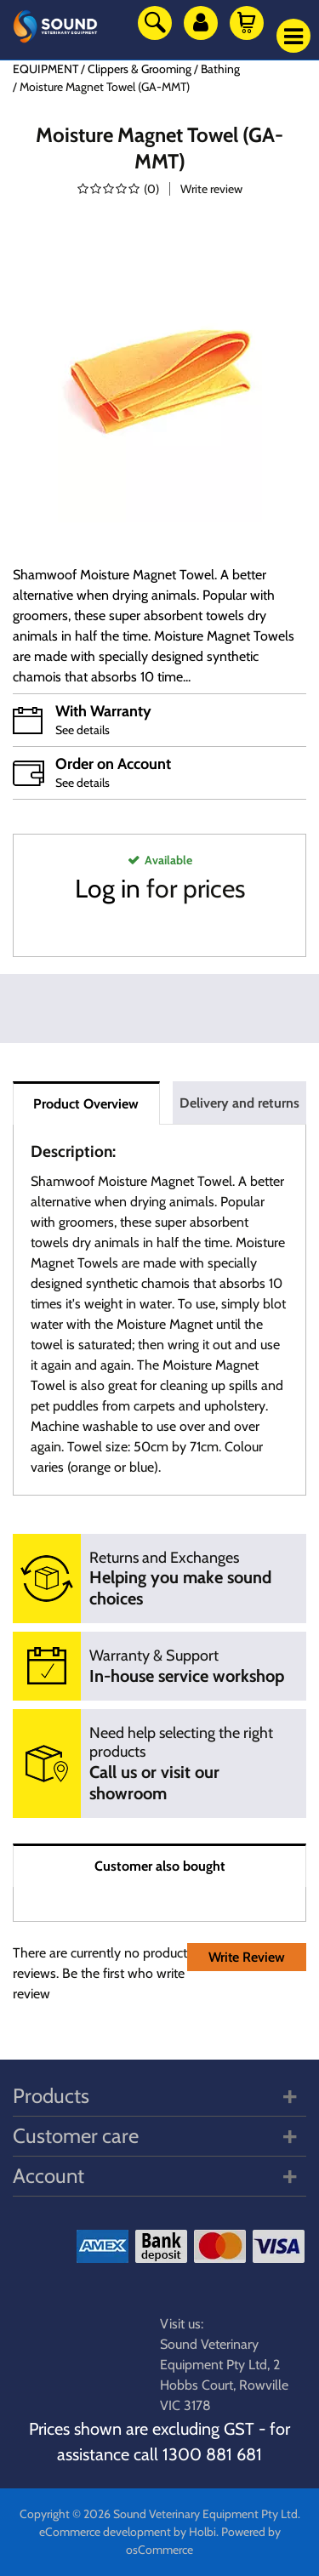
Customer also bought (159, 1866)
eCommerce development (105, 2531)
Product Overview (86, 1104)
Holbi (202, 2531)
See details (82, 730)
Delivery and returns (239, 1103)
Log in (107, 888)
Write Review (246, 1957)
